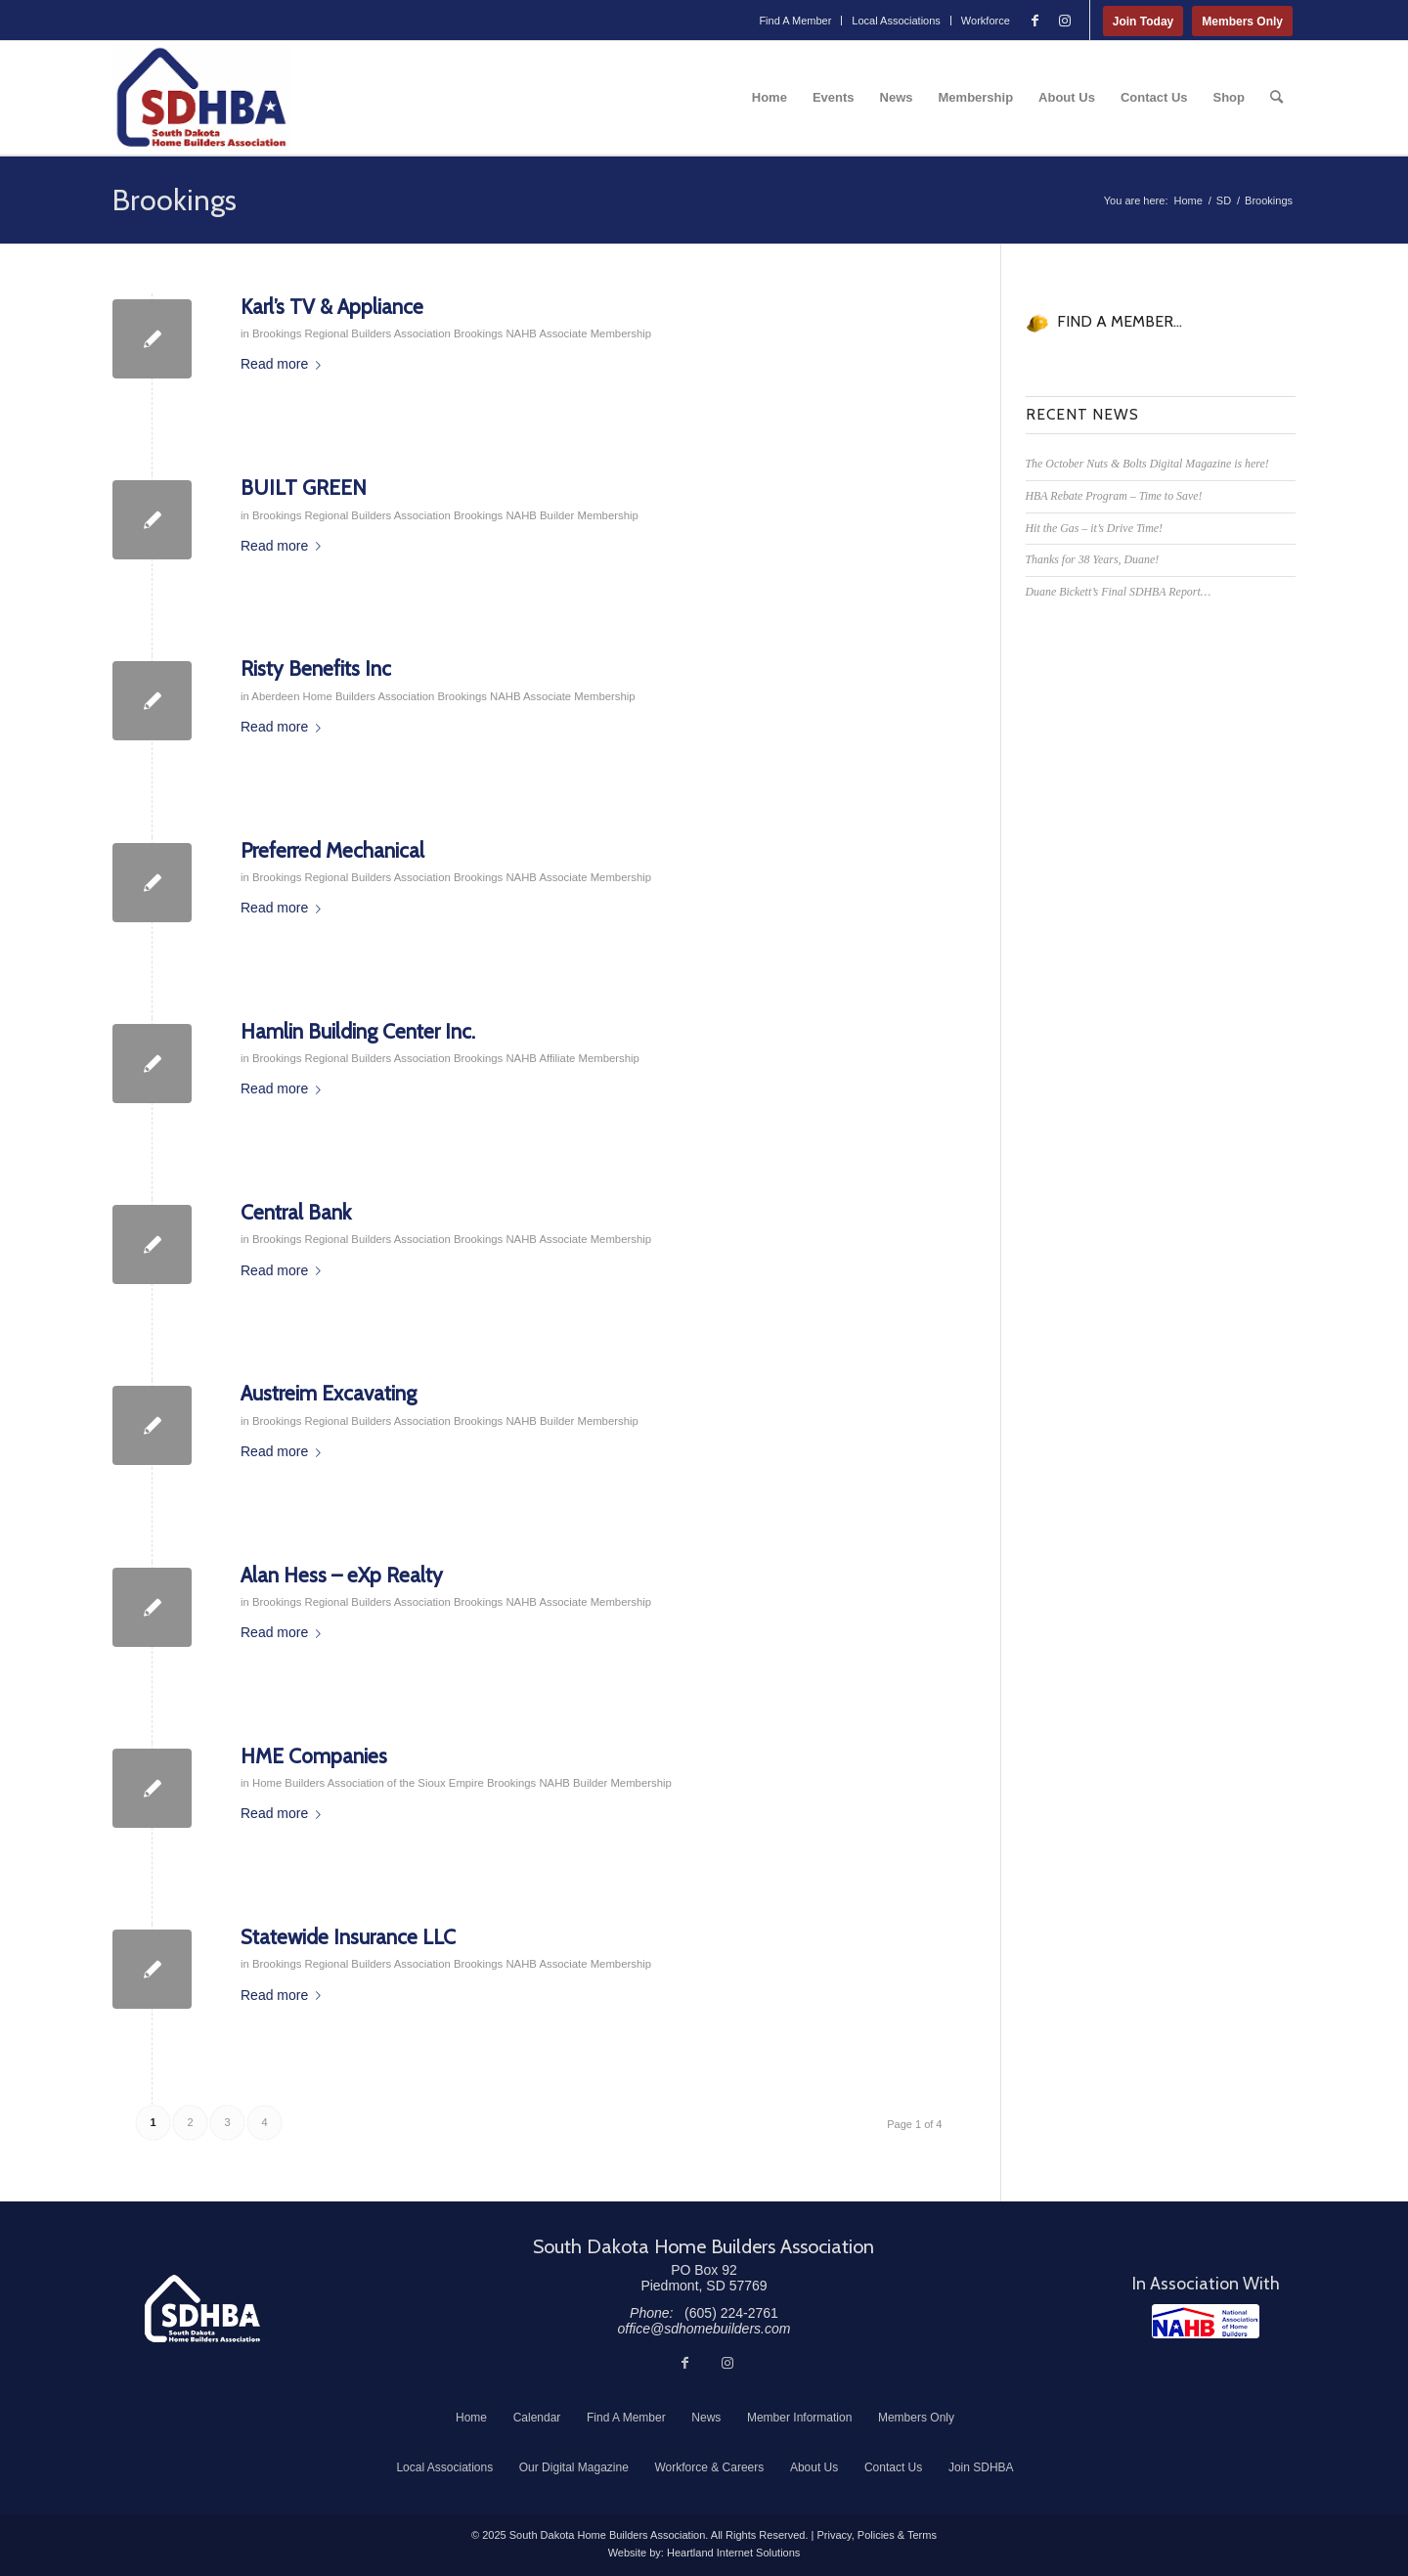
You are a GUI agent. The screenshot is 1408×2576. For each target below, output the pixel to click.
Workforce (985, 20)
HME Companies (314, 1756)
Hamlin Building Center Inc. (358, 1031)
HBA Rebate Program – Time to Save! (1114, 496)
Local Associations (896, 20)
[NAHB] (1205, 2321)
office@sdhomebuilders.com (704, 2328)
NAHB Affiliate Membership (572, 1058)
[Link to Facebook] (1035, 20)
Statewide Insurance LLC (348, 1937)
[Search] (1276, 98)
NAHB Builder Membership (572, 515)
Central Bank (296, 1212)
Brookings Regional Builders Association (351, 333)
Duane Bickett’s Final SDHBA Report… (1118, 592)
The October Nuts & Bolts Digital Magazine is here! (1147, 463)
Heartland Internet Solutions (733, 2552)
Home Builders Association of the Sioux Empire (368, 1783)
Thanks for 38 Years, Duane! (1093, 559)
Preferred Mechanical (332, 850)
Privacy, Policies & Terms (876, 2535)
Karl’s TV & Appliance (332, 306)
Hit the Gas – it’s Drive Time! (1094, 528)
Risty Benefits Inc (316, 668)
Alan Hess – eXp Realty (342, 1575)
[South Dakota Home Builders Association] (201, 98)
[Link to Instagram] (1064, 20)
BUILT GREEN (304, 487)
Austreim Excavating (329, 1393)
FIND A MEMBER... (1119, 321)
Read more (285, 364)
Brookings (174, 200)
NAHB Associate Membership (578, 333)
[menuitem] (795, 20)
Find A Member (795, 20)
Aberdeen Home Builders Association (342, 696)
